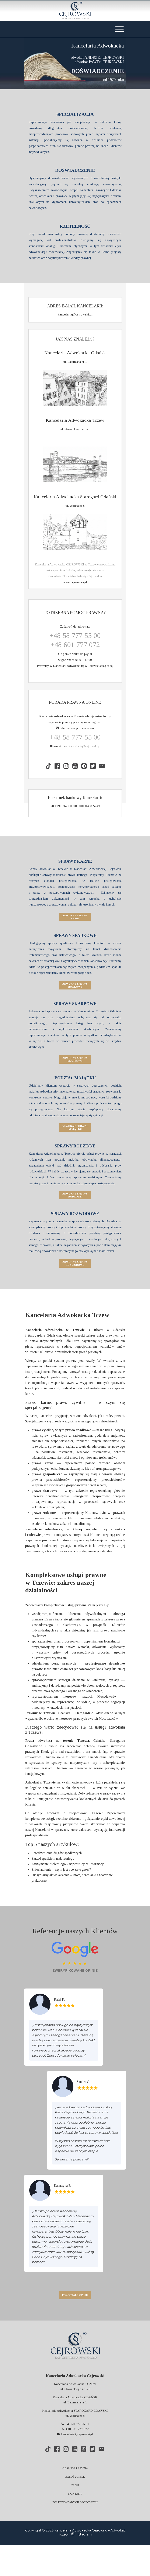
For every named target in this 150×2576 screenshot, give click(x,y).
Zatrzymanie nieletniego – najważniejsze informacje (68, 1864)
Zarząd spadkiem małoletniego (53, 1858)
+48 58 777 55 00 (75, 2424)
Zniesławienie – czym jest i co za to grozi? (61, 1869)
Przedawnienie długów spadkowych (57, 1853)
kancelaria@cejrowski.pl (75, 2434)
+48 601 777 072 (75, 2429)
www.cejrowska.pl (75, 582)
